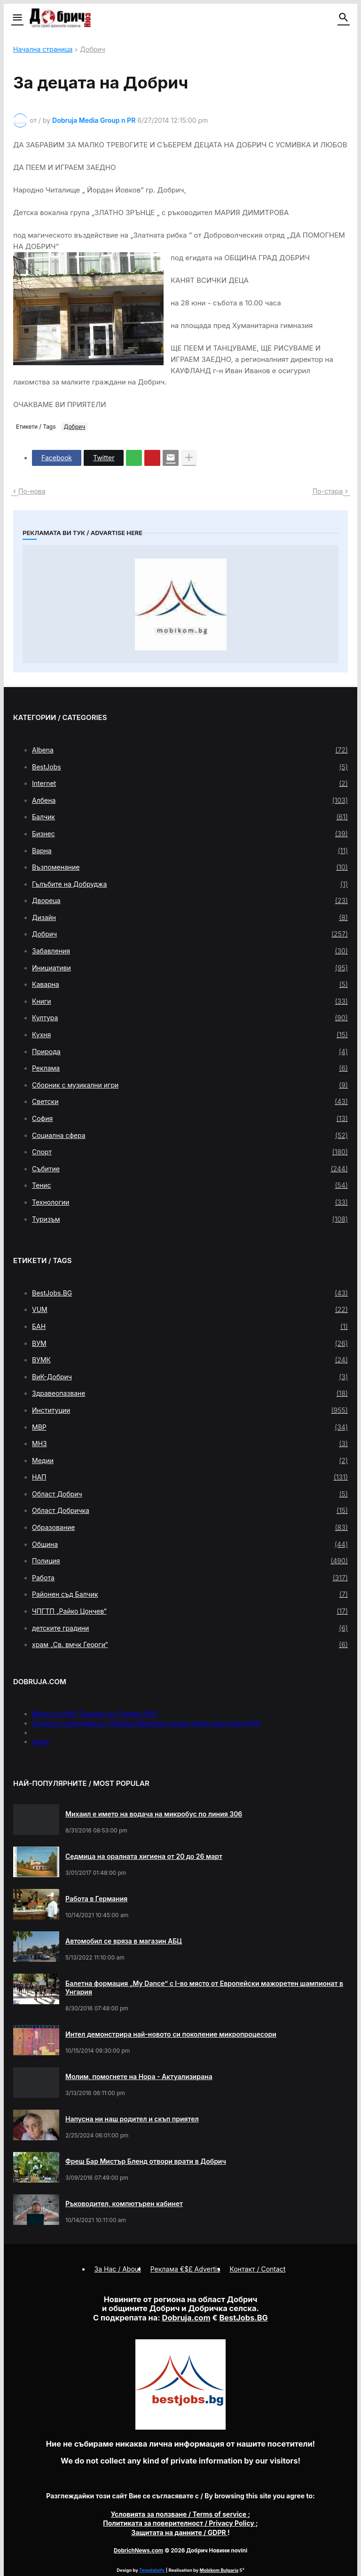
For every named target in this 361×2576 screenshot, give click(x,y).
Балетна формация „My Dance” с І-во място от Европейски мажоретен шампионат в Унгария (204, 1987)
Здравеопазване (190, 1393)
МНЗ (190, 1443)
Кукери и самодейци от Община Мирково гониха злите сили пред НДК (146, 1723)
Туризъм (190, 1219)
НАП (190, 1477)
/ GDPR (179, 2532)
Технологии (190, 1202)
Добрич (92, 49)
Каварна (190, 984)
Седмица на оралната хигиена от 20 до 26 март (143, 1856)
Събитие (190, 1169)
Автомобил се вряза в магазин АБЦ (123, 1941)
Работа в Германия (96, 1899)
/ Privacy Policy (179, 2523)
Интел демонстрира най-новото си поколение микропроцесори (170, 2034)
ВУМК (190, 1360)
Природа (190, 1051)
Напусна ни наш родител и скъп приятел (132, 2119)
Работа (190, 1578)
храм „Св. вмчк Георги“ (190, 1644)
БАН (190, 1326)
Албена (190, 800)
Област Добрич (190, 1494)
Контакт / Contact (258, 2269)
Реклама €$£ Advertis (185, 2269)
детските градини (190, 1628)
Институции (190, 1410)
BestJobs (190, 767)
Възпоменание (190, 867)
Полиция (190, 1561)
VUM (190, 1309)
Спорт (190, 1152)
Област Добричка (190, 1510)
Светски (190, 1101)
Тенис (190, 1185)
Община (190, 1544)
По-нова (32, 491)
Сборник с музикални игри (190, 1085)
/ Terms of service (179, 2514)
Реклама (190, 1068)
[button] (17, 18)
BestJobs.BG (190, 1293)
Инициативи (190, 968)
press (40, 1741)
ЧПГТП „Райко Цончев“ (190, 1611)
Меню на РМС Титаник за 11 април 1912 (94, 1714)
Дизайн (190, 917)
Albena (190, 750)
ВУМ (190, 1343)
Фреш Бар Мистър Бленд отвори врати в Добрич (145, 2161)
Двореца (190, 900)
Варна (190, 851)
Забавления (190, 951)
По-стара (328, 491)
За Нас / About (117, 2269)
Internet (190, 783)
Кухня (190, 1035)
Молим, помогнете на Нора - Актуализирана (138, 2076)
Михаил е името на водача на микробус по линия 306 (153, 1814)
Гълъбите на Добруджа (190, 884)
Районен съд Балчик (190, 1594)
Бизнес (190, 834)
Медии (190, 1460)
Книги (190, 1001)
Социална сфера (190, 1135)
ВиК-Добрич (190, 1377)
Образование (190, 1527)
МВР (190, 1427)
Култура (190, 1018)
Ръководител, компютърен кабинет (124, 2204)
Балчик (190, 817)
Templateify (152, 2570)
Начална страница (42, 49)
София (190, 1118)
